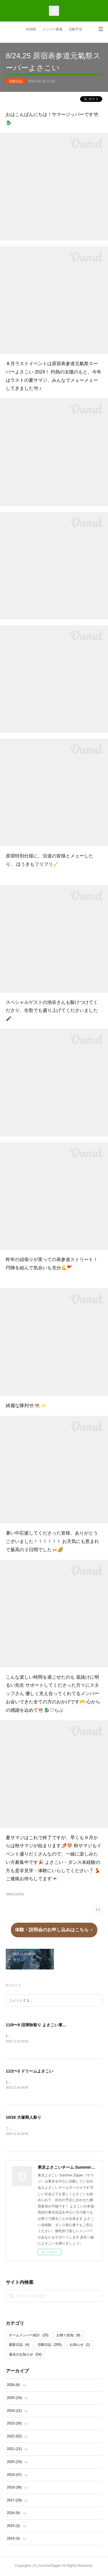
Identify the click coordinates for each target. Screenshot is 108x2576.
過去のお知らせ (25, 2356)
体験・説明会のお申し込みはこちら (52, 1929)
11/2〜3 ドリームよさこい (29, 2071)
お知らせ (80, 2346)
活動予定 (75, 29)
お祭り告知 (68, 2336)
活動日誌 (15, 81)
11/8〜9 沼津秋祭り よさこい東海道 (38, 2025)
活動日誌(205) (15, 1894)
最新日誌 (19, 2346)
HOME (31, 29)
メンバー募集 (52, 29)
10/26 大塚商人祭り (23, 2118)
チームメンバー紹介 (28, 2336)
